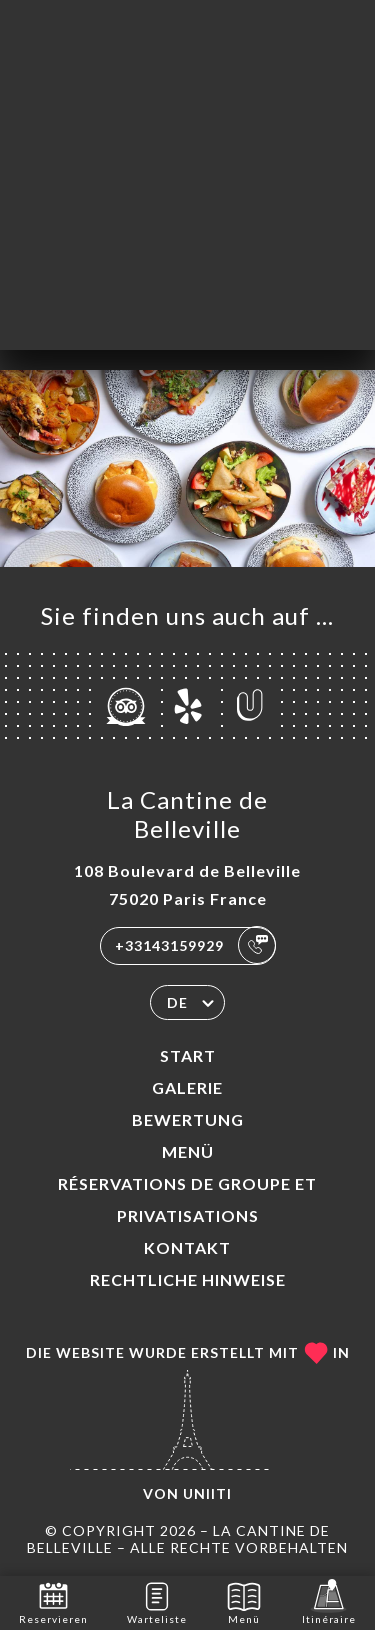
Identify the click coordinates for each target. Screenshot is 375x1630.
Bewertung (188, 1119)
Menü (188, 1151)
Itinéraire (329, 1601)
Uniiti (207, 1493)
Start (188, 1055)
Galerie (187, 1087)
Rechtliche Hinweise (188, 1279)
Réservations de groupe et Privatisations (187, 1199)
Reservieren (53, 1601)
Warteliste (157, 1601)
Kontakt (187, 1247)
